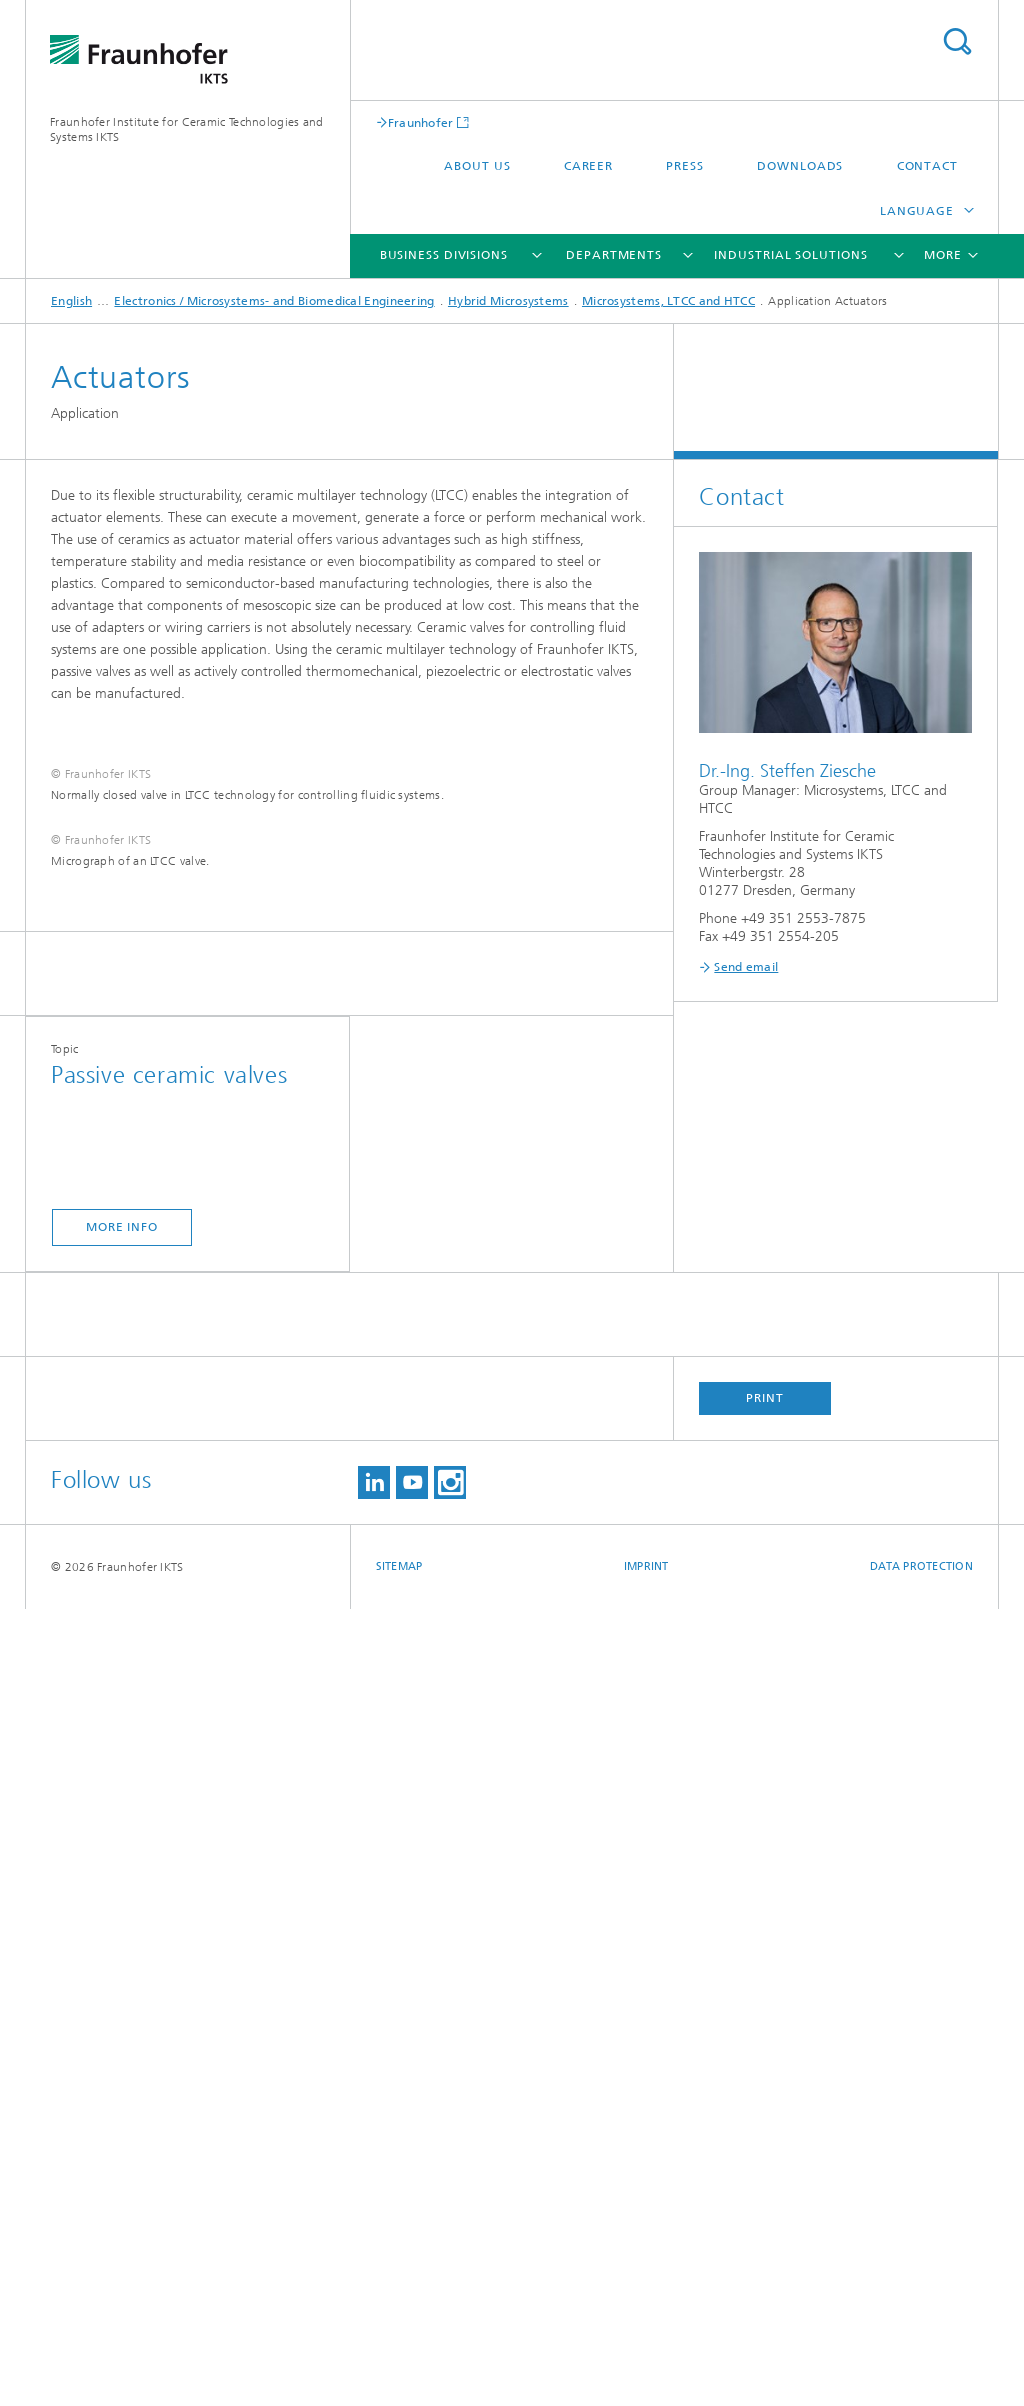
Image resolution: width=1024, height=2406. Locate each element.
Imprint (646, 2363)
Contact (927, 166)
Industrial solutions (790, 255)
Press (685, 166)
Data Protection (921, 2363)
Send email (746, 967)
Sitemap (399, 2363)
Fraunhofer (421, 122)
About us (477, 166)
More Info (122, 2024)
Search (957, 41)
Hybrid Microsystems (508, 301)
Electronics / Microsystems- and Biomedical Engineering (274, 301)
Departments (614, 255)
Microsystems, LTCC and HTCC (668, 301)
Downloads (800, 166)
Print (765, 2195)
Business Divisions (444, 255)
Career (588, 166)
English (71, 301)
